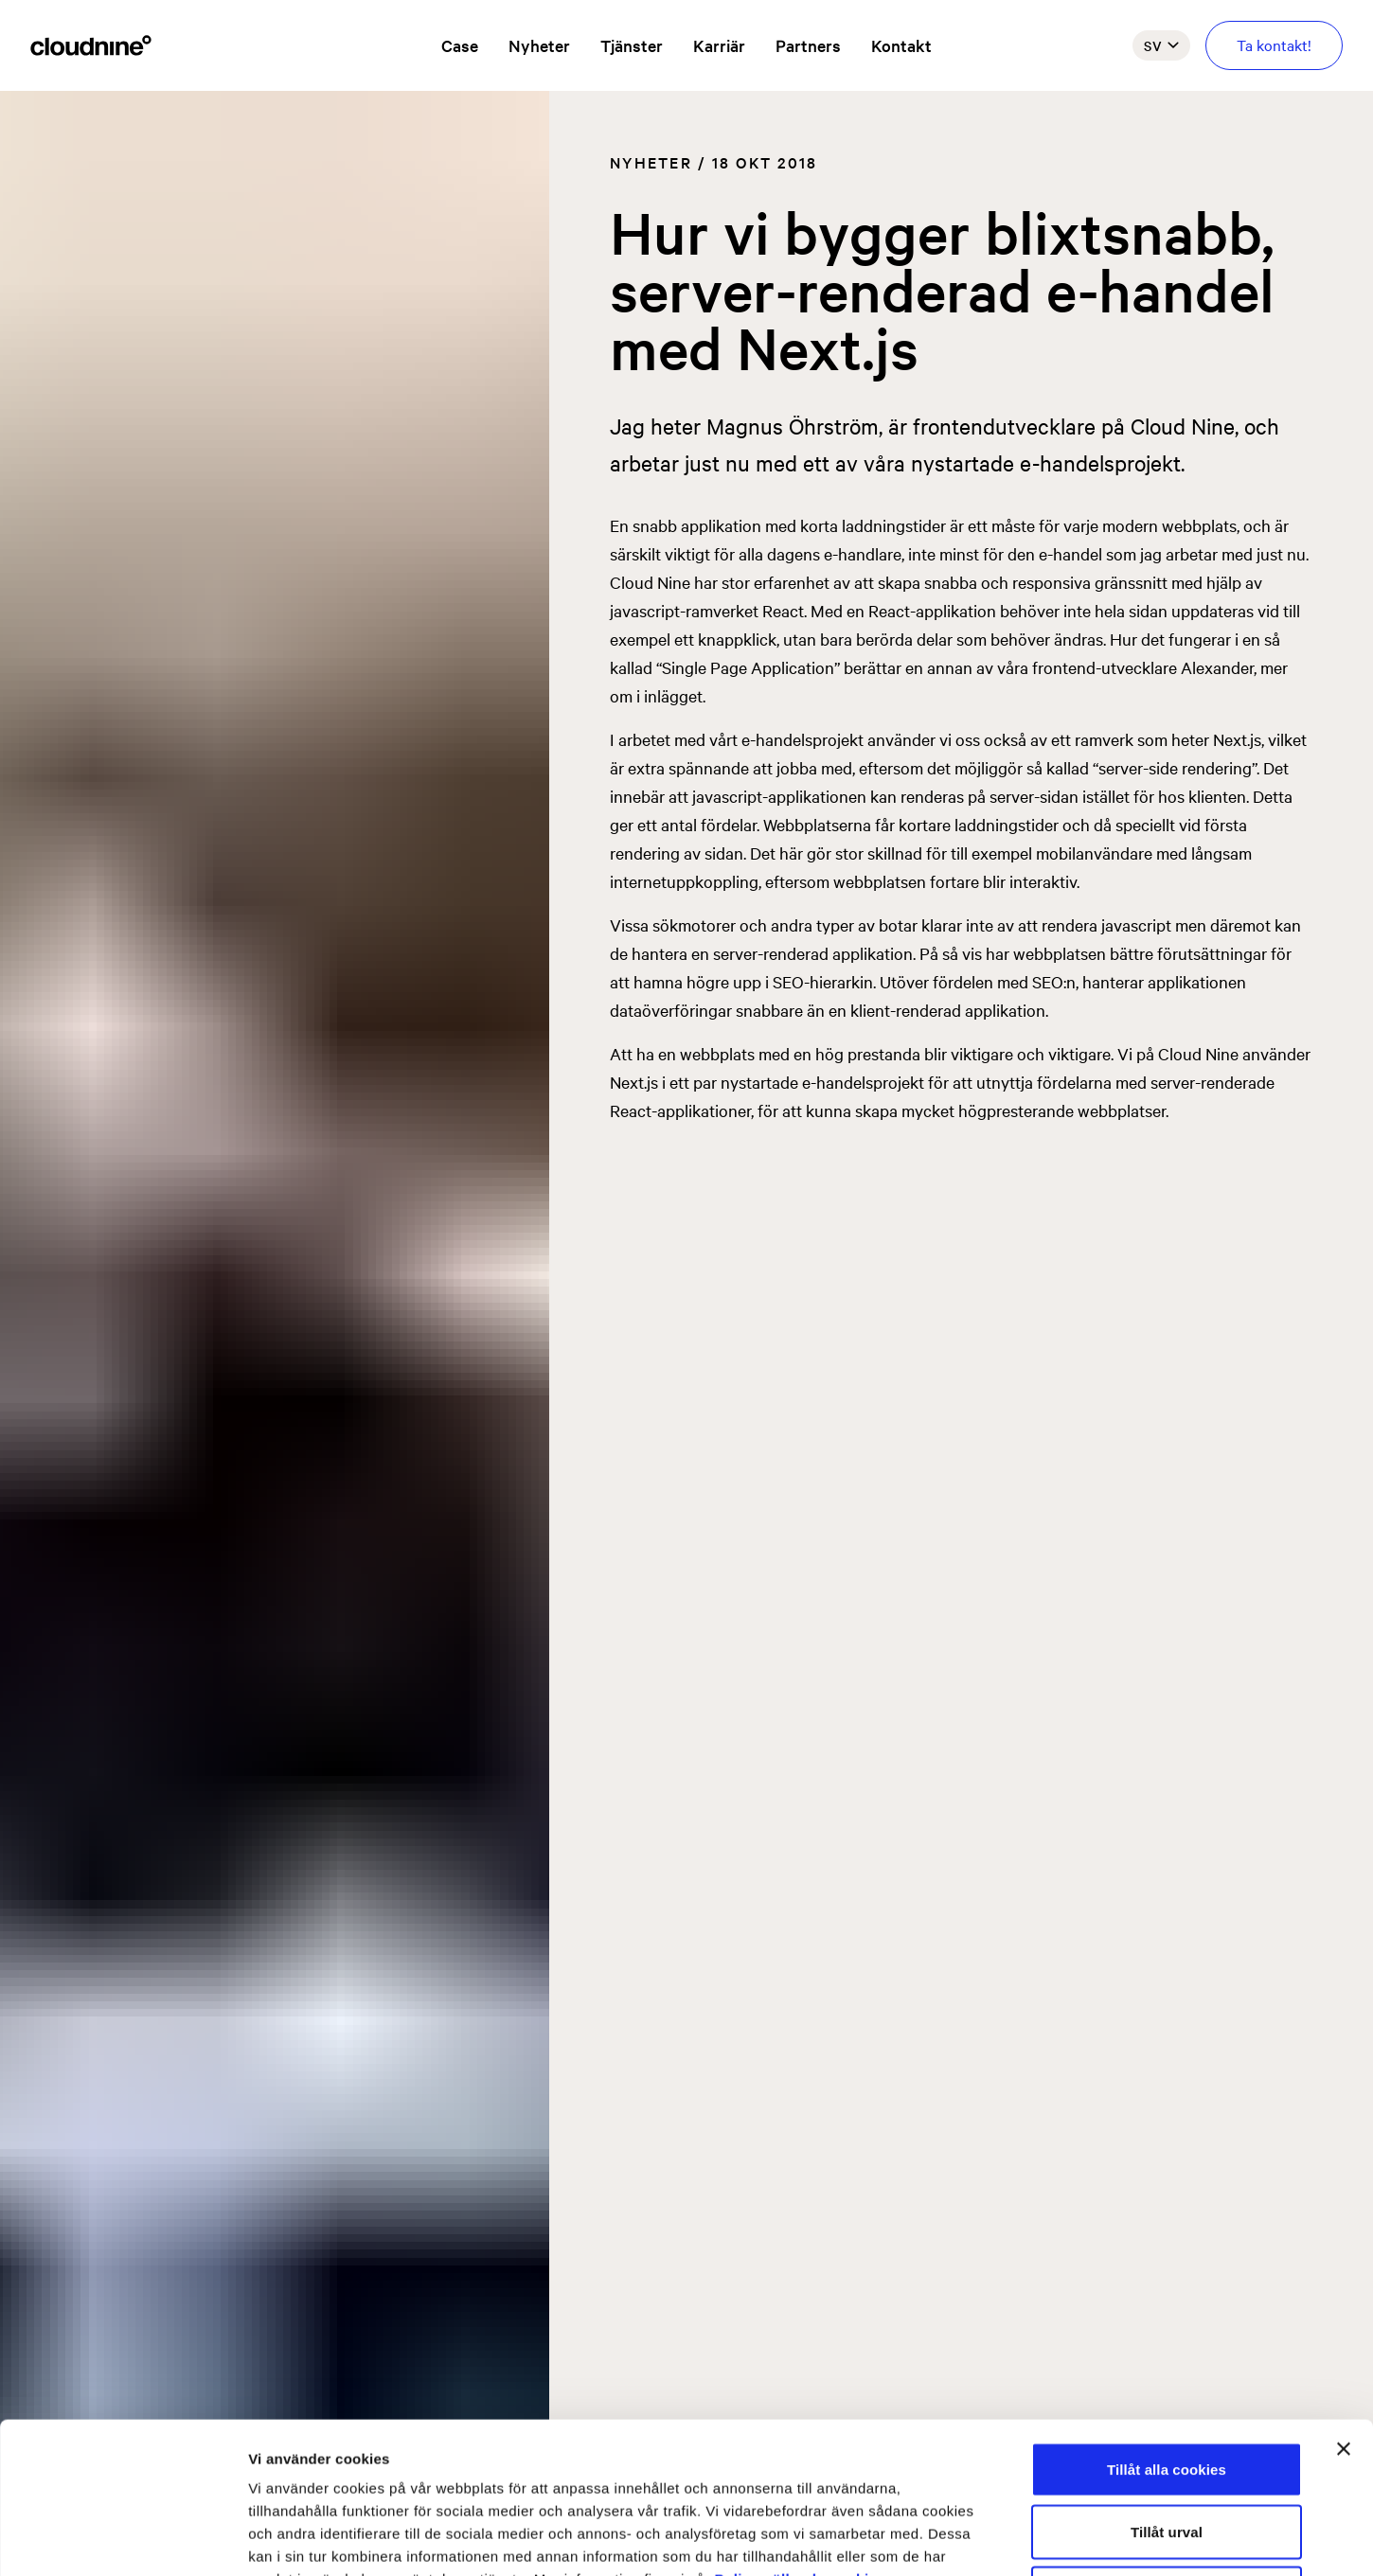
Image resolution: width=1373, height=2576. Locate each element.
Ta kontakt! (1274, 44)
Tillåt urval (1167, 2390)
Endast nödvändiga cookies (1167, 2451)
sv (1161, 45)
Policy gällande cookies (800, 2437)
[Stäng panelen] (1343, 2307)
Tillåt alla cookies (1166, 2327)
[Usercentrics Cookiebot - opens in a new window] (122, 2539)
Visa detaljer (1029, 2539)
